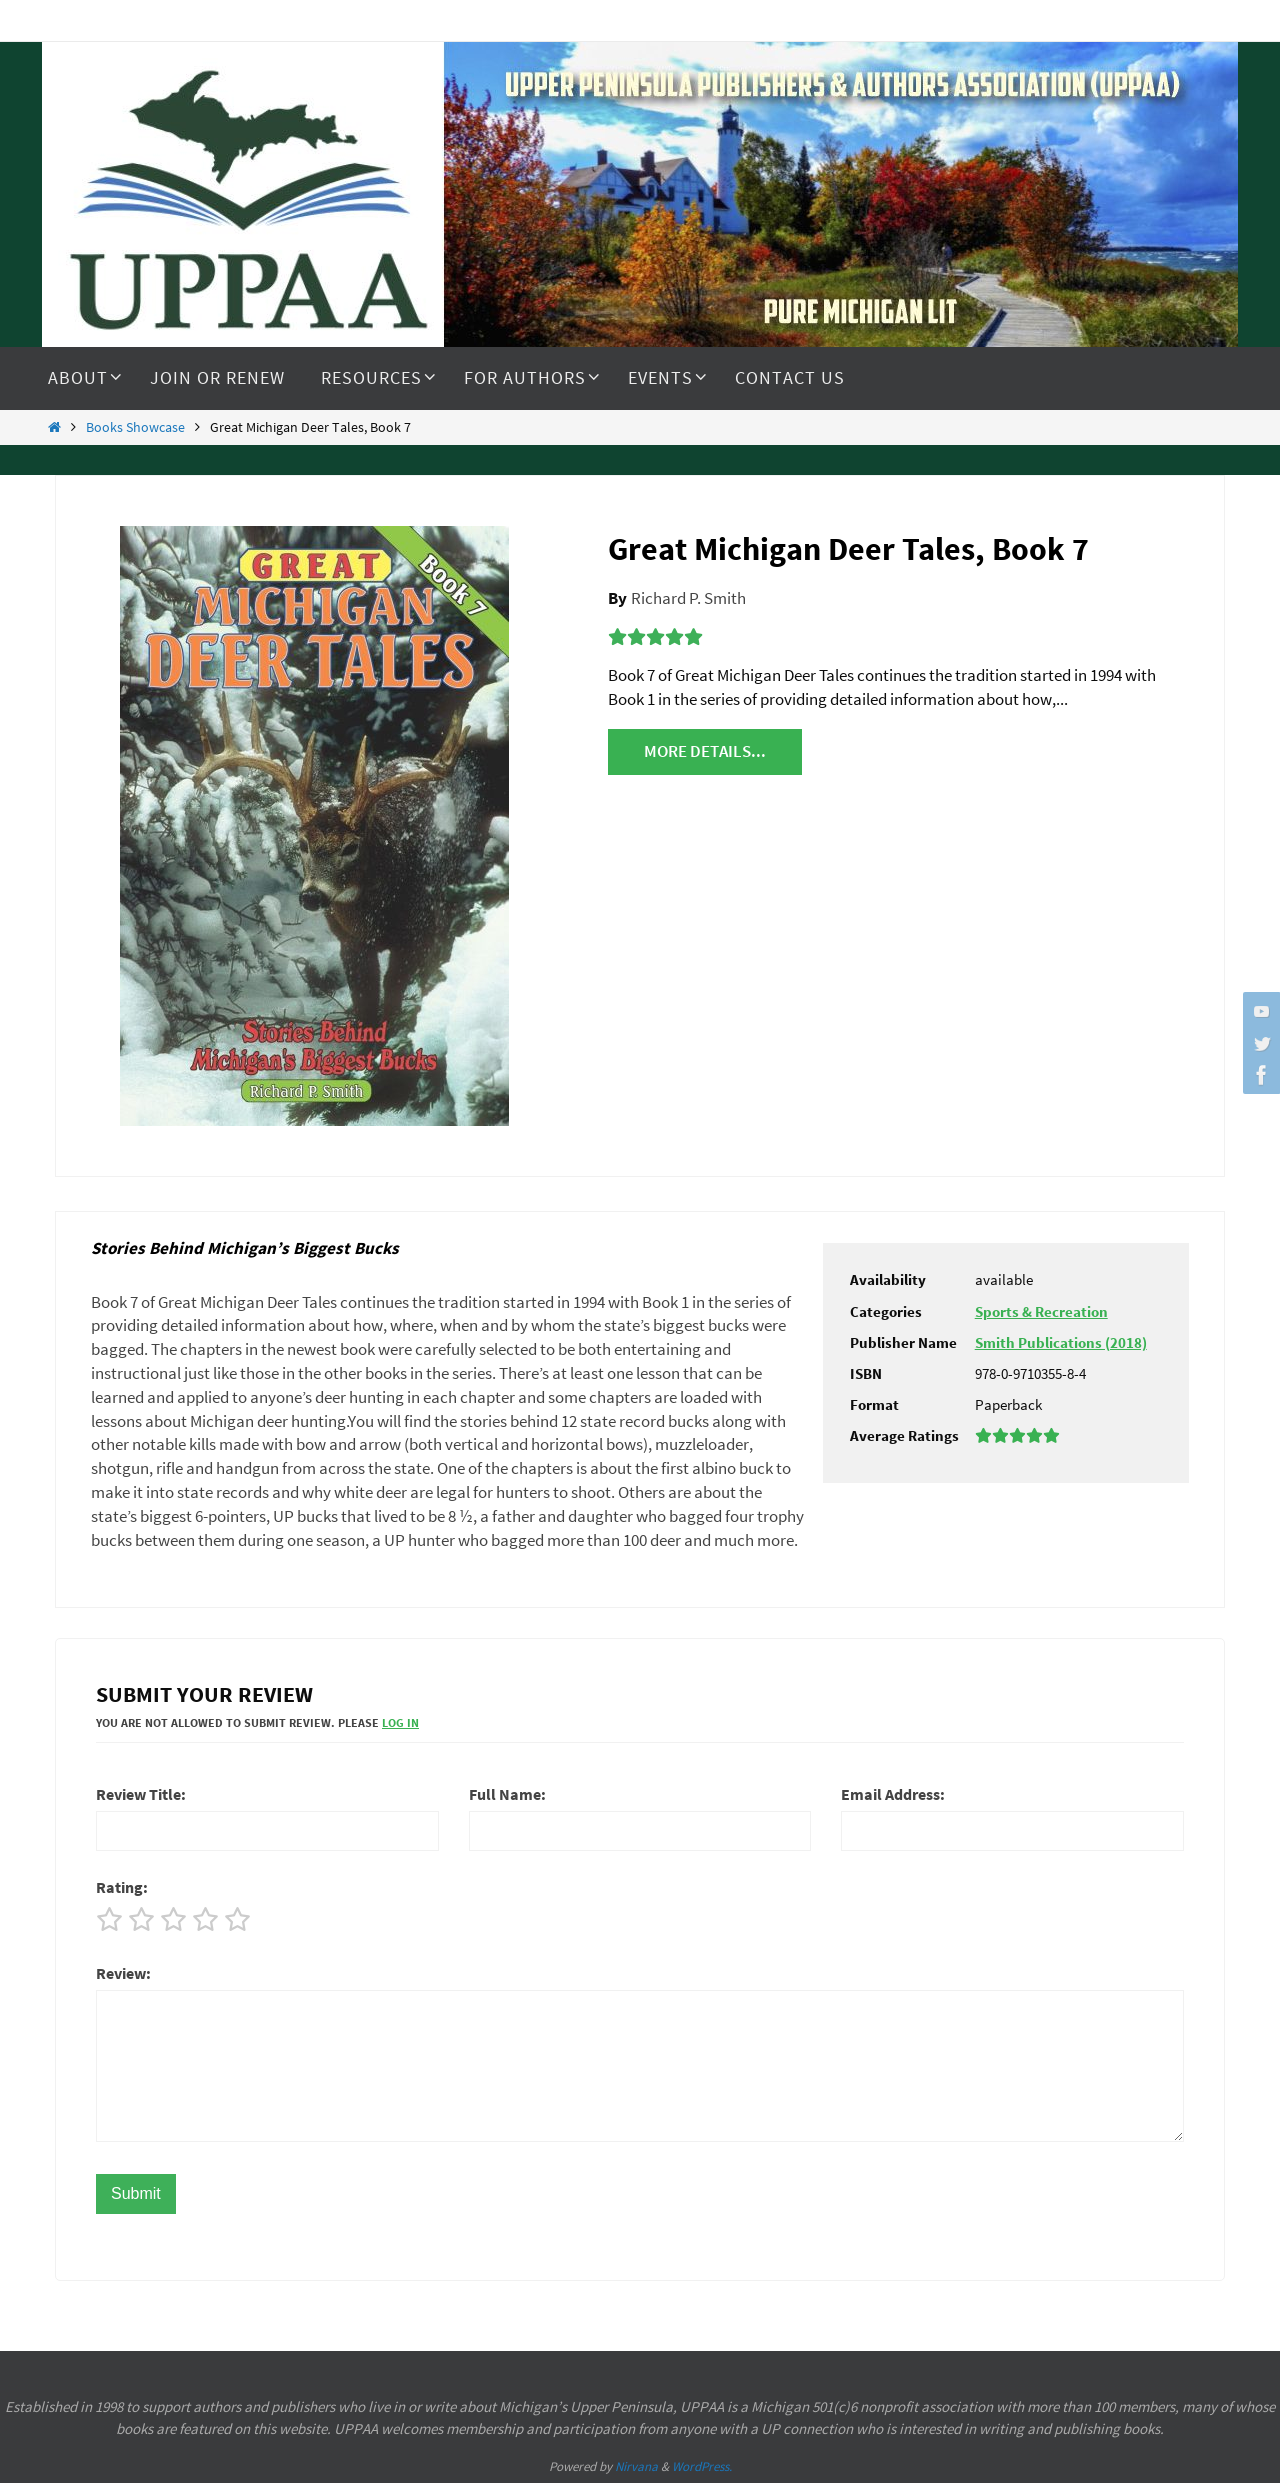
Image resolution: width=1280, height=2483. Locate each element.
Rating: (122, 1887)
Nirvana (636, 2466)
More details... (705, 751)
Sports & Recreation (1041, 1311)
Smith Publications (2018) (1061, 1342)
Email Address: (893, 1794)
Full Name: (507, 1794)
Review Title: (141, 1794)
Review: (123, 1973)
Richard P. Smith (688, 598)
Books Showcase (135, 427)
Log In (400, 1722)
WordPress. (702, 2466)
